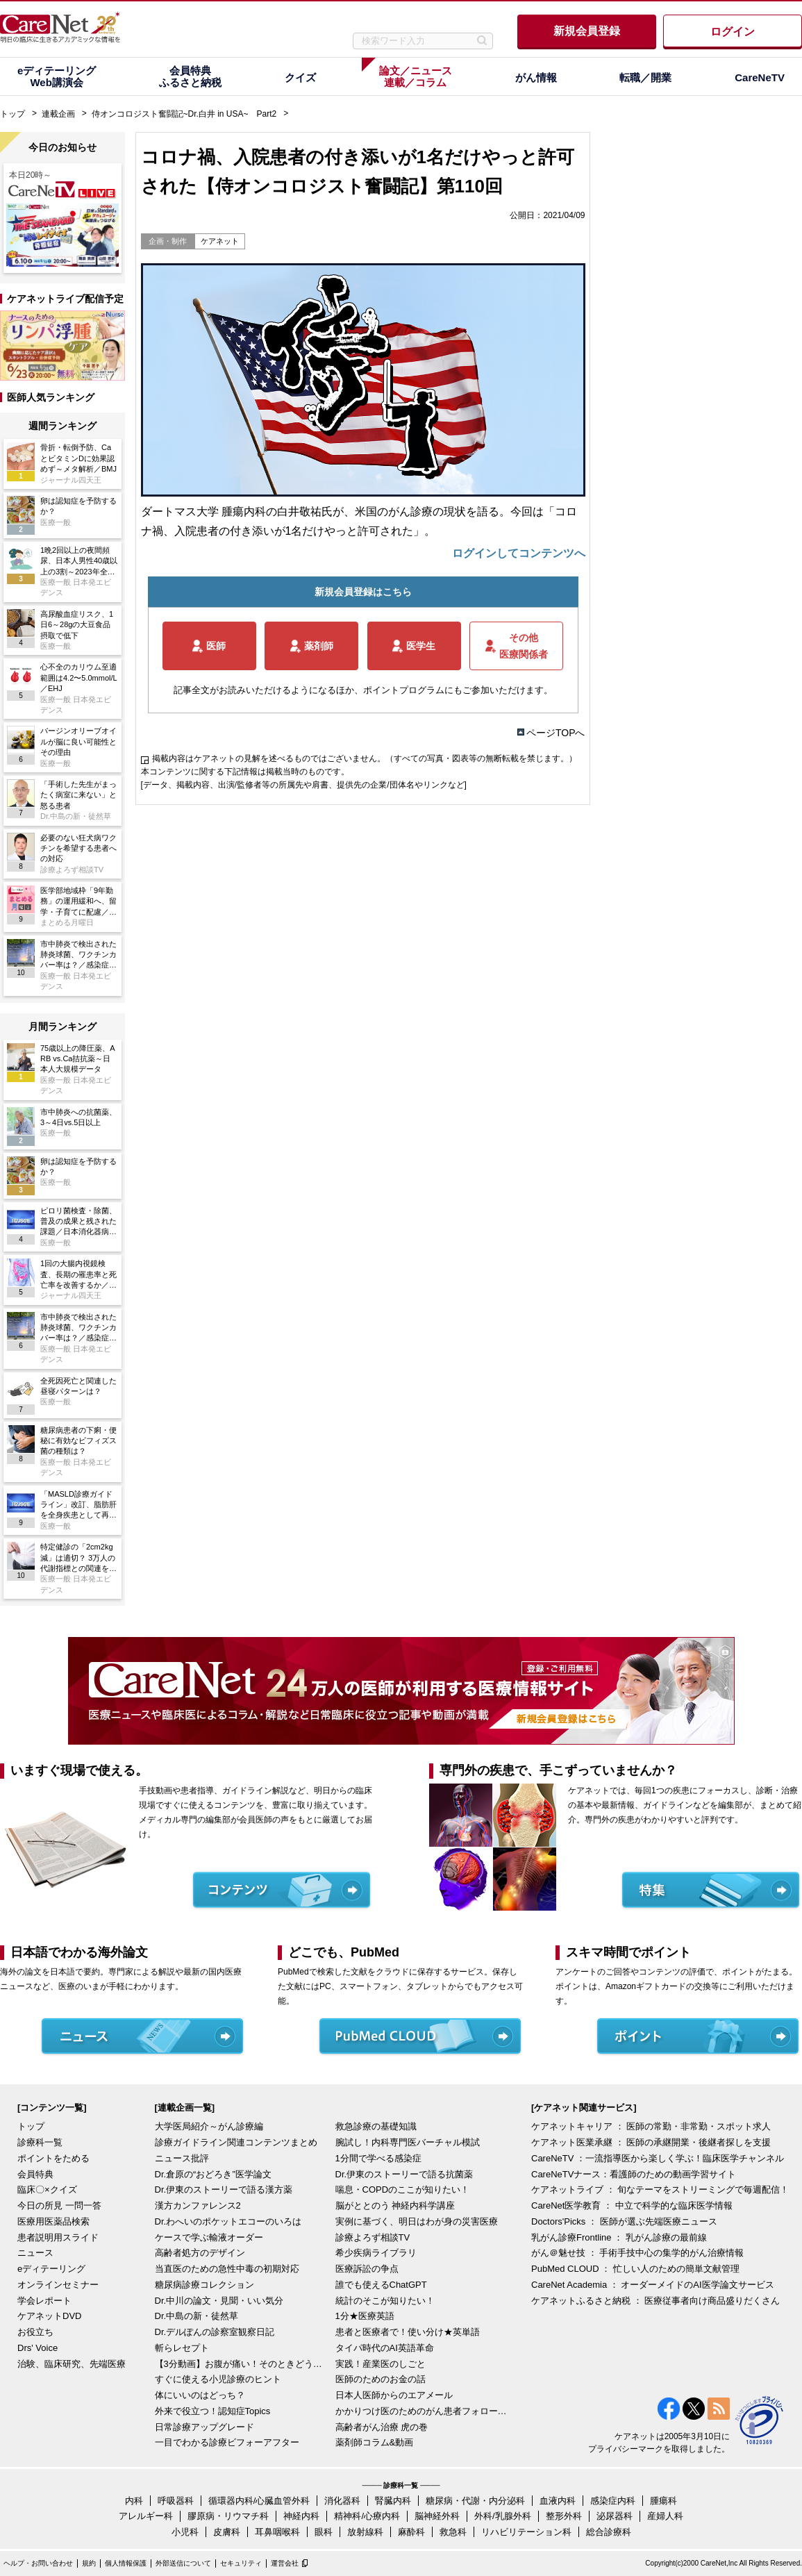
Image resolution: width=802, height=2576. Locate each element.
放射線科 (365, 2532)
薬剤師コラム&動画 (374, 2442)
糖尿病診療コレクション (204, 2284)
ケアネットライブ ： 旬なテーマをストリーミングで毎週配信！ (660, 2189)
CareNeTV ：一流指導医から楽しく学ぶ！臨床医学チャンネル (657, 2158)
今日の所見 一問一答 (59, 2205)
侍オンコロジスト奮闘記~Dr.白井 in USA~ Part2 (184, 114)
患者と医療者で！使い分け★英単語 (407, 2332)
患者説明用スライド (58, 2237)
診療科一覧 (39, 2142)
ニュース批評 (182, 2158)
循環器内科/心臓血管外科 (259, 2500)
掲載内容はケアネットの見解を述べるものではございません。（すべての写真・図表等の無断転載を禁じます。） (364, 758)
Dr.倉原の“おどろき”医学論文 (213, 2174)
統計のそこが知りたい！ (385, 2300)
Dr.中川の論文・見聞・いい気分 (219, 2300)
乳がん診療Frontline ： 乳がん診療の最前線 (619, 2237)
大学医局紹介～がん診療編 (209, 2126)
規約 (89, 2563)
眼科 (324, 2532)
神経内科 (301, 2516)
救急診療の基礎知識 (376, 2126)
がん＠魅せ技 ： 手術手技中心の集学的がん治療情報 (637, 2252)
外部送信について (183, 2563)
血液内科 (558, 2500)
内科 (134, 2500)
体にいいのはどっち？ (200, 2395)
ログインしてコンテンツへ (518, 553)
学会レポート (44, 2300)
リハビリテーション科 (526, 2532)
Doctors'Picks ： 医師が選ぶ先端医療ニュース (624, 2221)
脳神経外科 (437, 2516)
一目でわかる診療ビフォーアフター (227, 2442)
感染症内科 (612, 2500)
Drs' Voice (37, 2348)
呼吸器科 (176, 2500)
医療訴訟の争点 (367, 2268)
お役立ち (35, 2332)
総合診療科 (608, 2532)
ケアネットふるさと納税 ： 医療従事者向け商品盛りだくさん (655, 2300)
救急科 (453, 2532)
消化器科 (342, 2500)
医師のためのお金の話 (380, 2379)
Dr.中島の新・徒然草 (197, 2316)
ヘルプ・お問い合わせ (38, 2563)
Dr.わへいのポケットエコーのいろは (228, 2221)
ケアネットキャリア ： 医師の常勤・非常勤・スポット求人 (651, 2126)
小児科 (185, 2532)
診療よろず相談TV (372, 2237)
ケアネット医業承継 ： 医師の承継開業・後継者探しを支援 (651, 2142)
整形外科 (564, 2516)
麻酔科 (411, 2532)
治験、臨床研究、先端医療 (71, 2364)
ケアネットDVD (49, 2316)
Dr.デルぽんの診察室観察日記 (215, 2332)
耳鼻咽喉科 (277, 2532)
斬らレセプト (182, 2348)
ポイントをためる (53, 2158)
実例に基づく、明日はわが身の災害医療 (416, 2221)
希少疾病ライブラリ (376, 2252)
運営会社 (285, 2563)
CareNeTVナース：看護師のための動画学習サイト (633, 2174)
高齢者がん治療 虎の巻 (381, 2427)
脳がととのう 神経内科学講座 (395, 2205)
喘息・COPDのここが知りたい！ (402, 2189)
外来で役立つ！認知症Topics (213, 2411)
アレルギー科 (146, 2516)
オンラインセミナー (58, 2284)
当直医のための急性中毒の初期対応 (227, 2268)
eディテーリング (51, 2268)
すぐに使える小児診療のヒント (218, 2379)
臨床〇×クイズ (47, 2189)
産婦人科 (665, 2516)
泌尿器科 (614, 2516)
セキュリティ (241, 2563)
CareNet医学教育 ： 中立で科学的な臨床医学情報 (632, 2205)
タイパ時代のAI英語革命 (384, 2348)
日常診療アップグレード (204, 2427)
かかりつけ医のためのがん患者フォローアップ (422, 2411)
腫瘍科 (663, 2500)
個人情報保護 (126, 2563)
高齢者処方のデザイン (200, 2252)
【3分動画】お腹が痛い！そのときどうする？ (241, 2364)
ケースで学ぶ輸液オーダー (209, 2237)
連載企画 (58, 114)
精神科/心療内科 (367, 2516)
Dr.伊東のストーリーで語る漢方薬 (224, 2189)
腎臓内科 (393, 2500)
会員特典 (35, 2174)
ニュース (35, 2252)
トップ (12, 114)
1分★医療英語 (364, 2316)
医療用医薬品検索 (53, 2221)
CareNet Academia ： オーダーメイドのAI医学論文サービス (652, 2284)
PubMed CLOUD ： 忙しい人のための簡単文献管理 (635, 2268)
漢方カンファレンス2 (198, 2205)
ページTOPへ (555, 732)
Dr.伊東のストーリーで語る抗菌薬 (404, 2174)
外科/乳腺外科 (502, 2516)
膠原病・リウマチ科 (228, 2516)
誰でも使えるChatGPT (381, 2284)
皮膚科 (226, 2532)
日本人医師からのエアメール (394, 2395)
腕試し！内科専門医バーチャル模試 (407, 2142)
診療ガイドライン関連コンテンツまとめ (236, 2142)
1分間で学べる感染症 (378, 2158)
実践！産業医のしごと (380, 2364)
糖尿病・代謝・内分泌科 (475, 2500)
